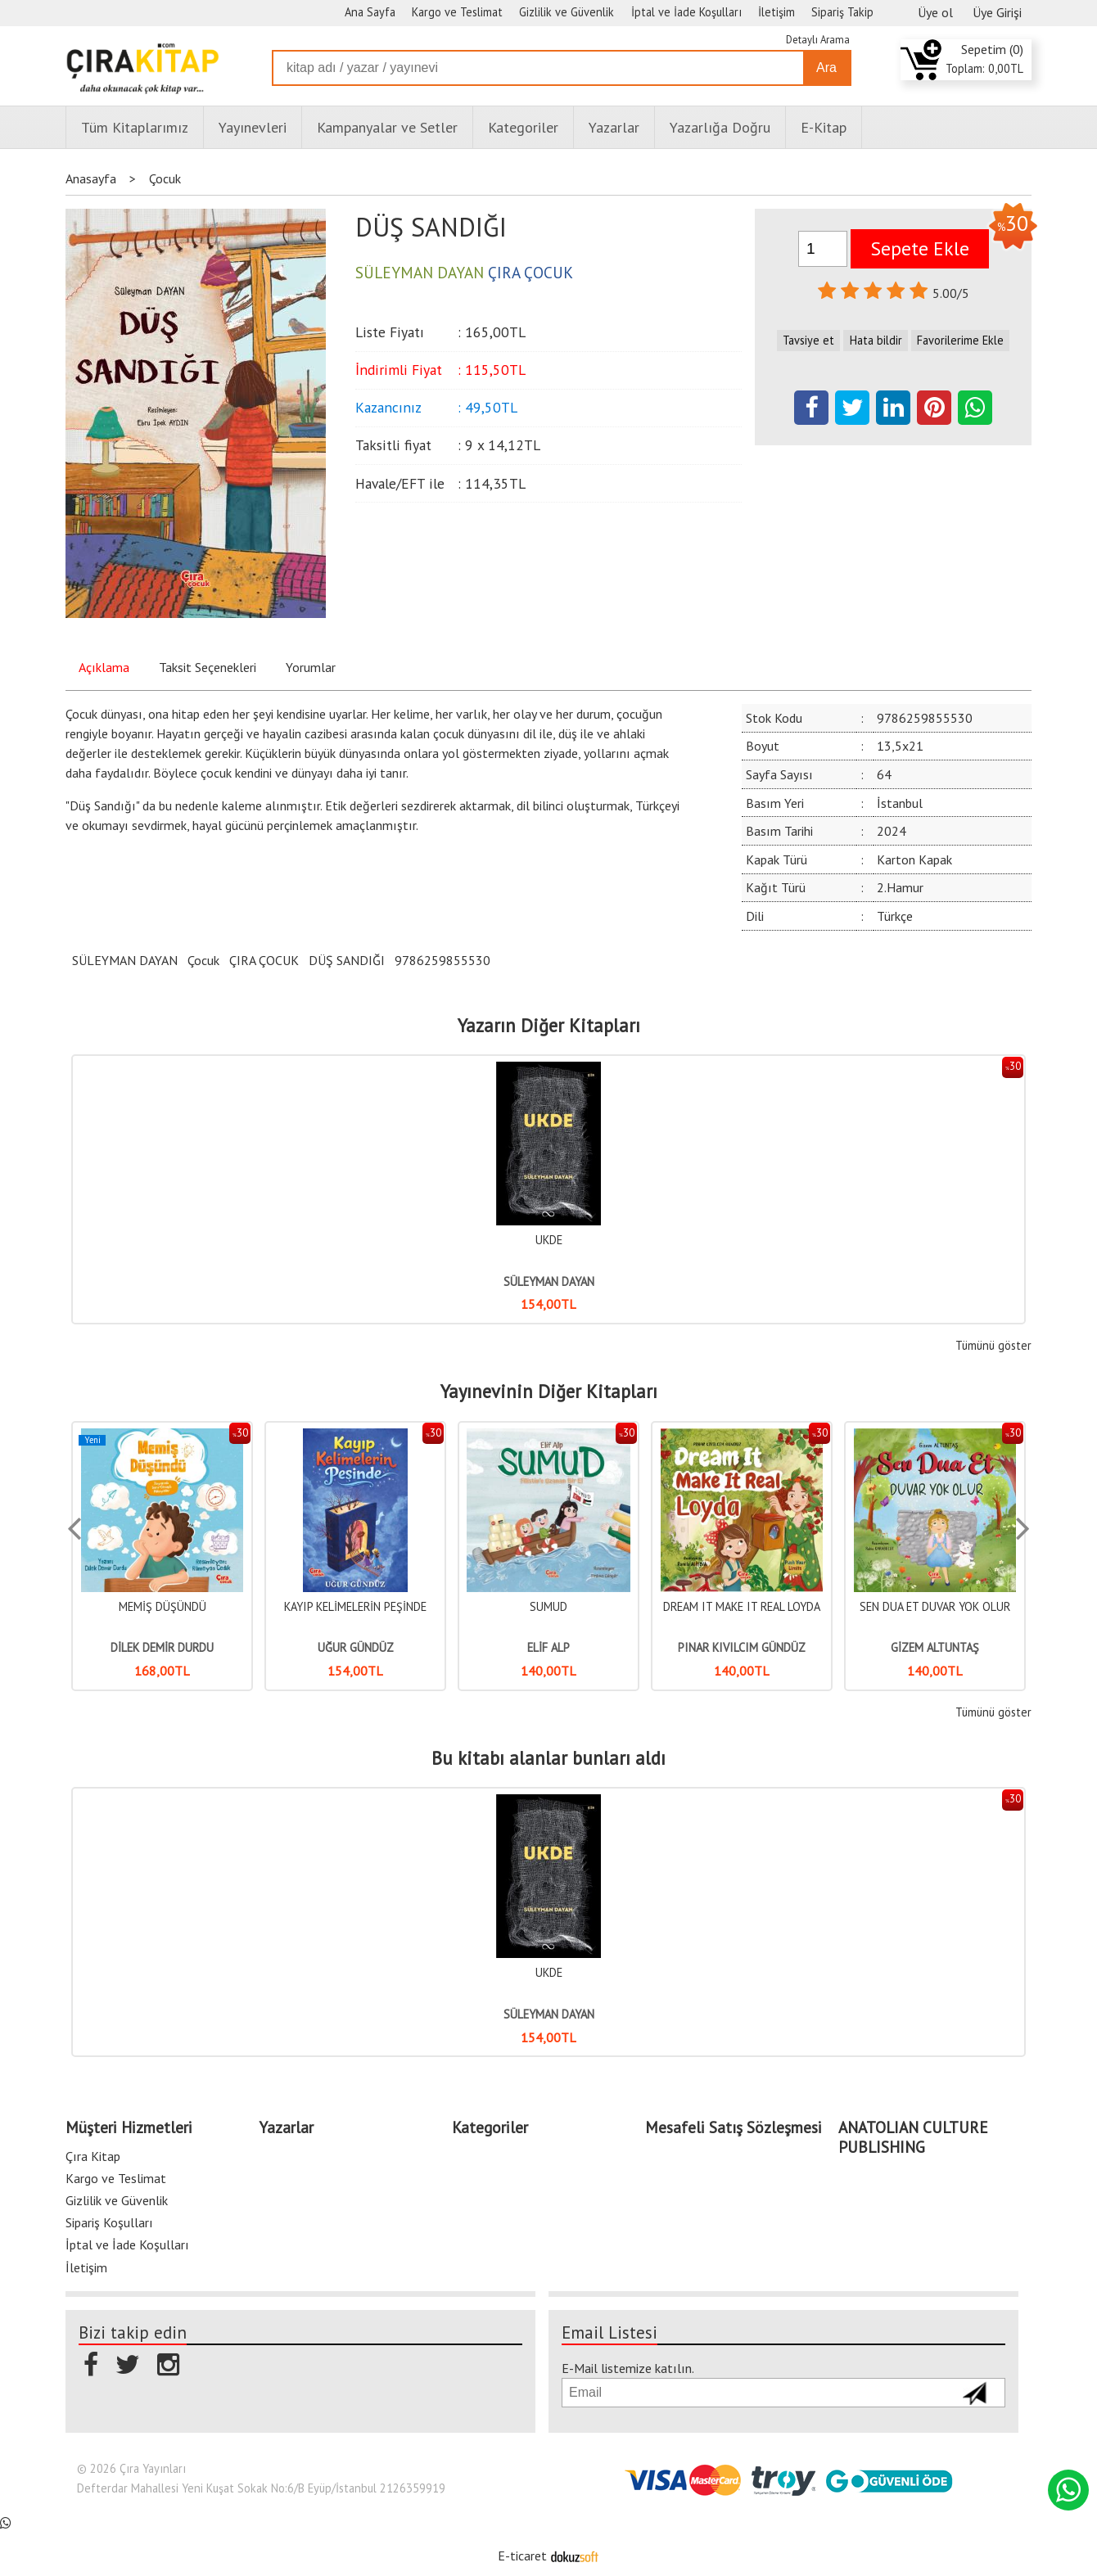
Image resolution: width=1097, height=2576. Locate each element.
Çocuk (203, 960)
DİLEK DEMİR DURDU (355, 1647)
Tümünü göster (993, 1345)
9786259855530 (442, 960)
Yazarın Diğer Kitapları (549, 1025)
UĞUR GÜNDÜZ (549, 1647)
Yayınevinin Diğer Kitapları (548, 1391)
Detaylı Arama (818, 40)
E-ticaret (522, 2555)
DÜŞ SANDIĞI (347, 960)
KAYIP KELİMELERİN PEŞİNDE (548, 1606)
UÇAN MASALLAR (162, 1606)
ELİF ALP (741, 1647)
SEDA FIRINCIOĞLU (162, 1647)
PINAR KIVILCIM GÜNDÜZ (935, 1647)
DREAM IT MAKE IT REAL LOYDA (934, 1606)
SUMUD (742, 1606)
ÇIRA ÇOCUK (264, 960)
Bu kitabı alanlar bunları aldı (548, 1758)
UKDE (548, 1239)
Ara (826, 67)
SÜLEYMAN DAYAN (125, 960)
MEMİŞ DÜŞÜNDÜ (356, 1606)
